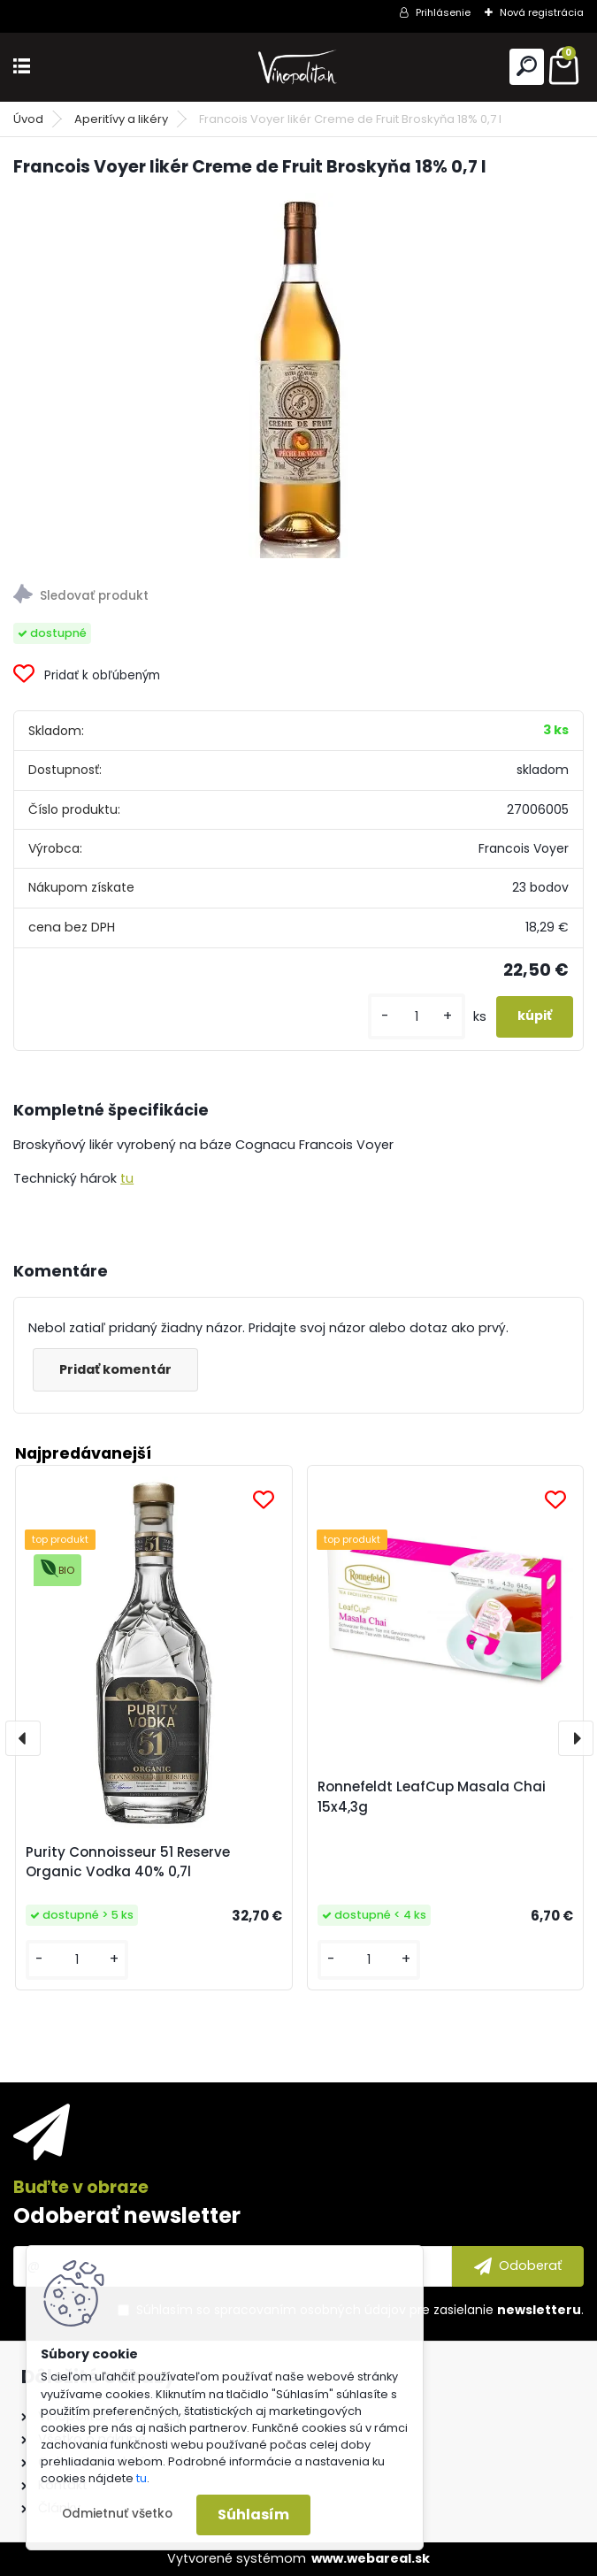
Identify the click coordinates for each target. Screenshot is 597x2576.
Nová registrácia (542, 12)
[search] (526, 66)
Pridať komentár (115, 1369)
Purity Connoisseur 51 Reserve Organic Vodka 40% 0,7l (128, 1862)
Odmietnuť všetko (117, 2513)
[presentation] (23, 1738)
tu (127, 1178)
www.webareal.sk (370, 2558)
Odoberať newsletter (127, 2215)
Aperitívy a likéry (121, 119)
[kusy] (416, 1016)
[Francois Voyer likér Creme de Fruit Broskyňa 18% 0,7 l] (298, 375)
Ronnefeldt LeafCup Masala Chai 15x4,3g (432, 1796)
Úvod (28, 119)
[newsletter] (518, 2266)
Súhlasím (253, 2514)
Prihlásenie (443, 12)
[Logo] (299, 66)
